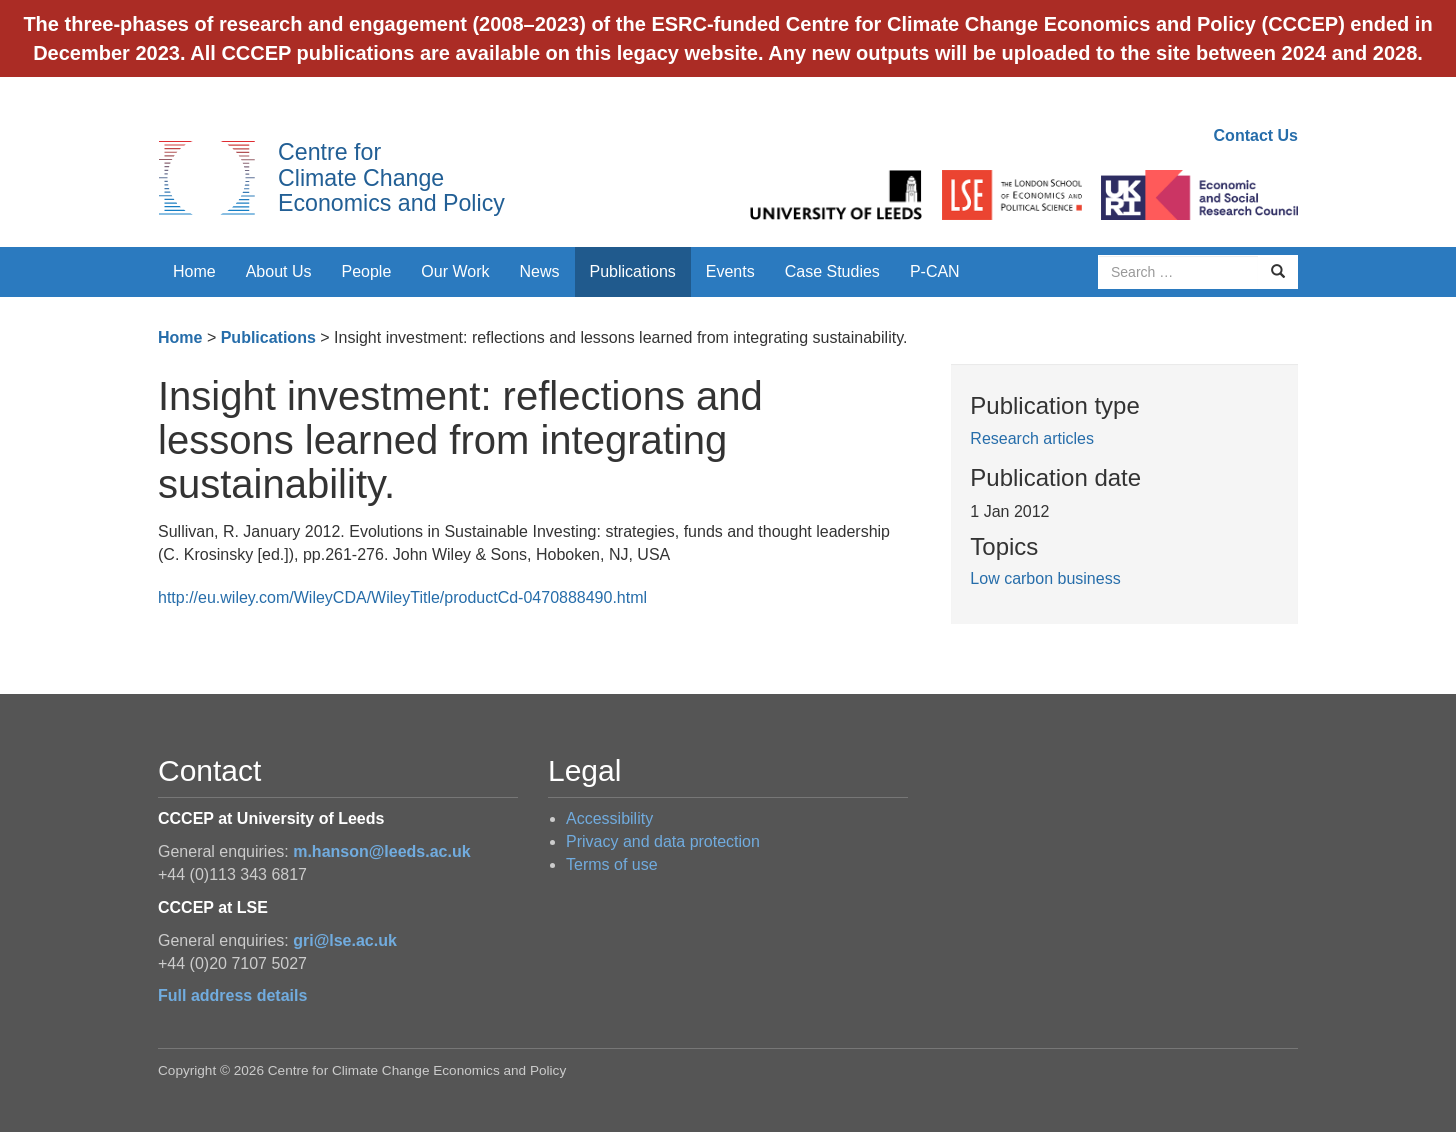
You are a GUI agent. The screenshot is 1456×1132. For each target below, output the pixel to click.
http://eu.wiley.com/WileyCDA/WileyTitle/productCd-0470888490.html (402, 597)
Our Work (455, 271)
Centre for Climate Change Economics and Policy (391, 177)
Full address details (232, 995)
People (367, 271)
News (539, 271)
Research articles (1032, 438)
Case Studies (832, 271)
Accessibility (609, 818)
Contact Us (1256, 135)
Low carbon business (1045, 578)
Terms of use (612, 864)
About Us (279, 271)
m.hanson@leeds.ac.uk (381, 851)
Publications (633, 271)
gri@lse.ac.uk (345, 940)
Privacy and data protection (663, 841)
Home (194, 271)
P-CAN (935, 271)
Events (730, 271)
